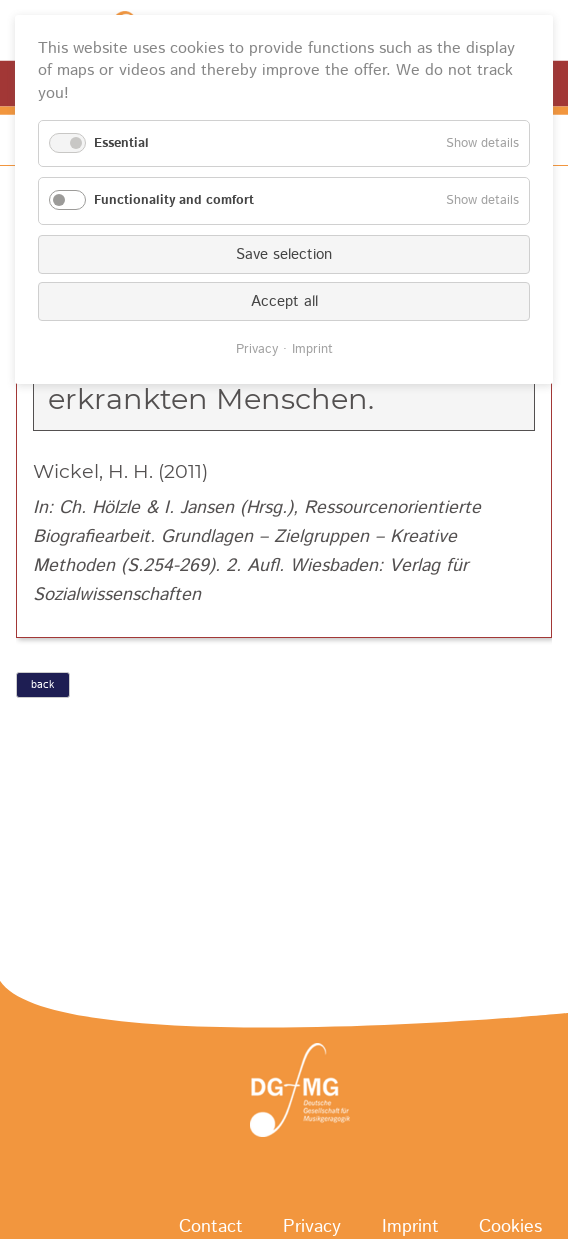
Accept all (284, 301)
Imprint (312, 349)
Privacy (257, 349)
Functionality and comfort (174, 200)
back (42, 685)
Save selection (284, 254)
